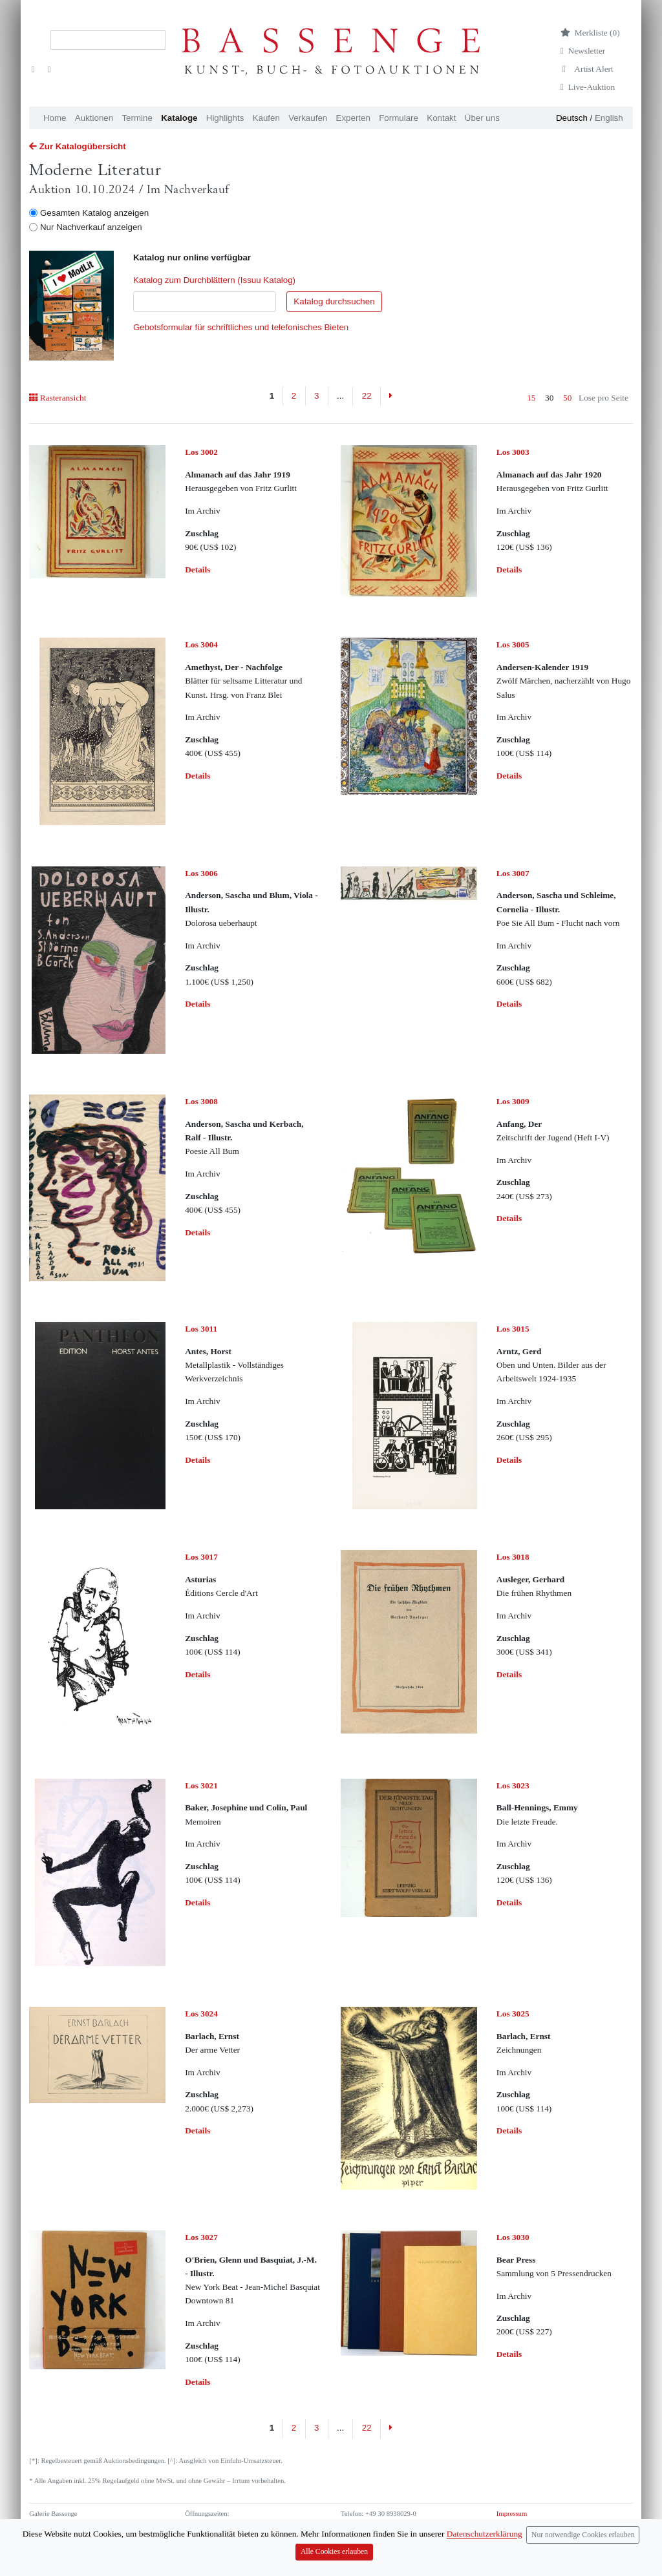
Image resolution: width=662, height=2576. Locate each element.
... (340, 396)
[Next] (390, 396)
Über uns (482, 118)
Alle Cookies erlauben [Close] (334, 2564)
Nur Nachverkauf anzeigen (91, 227)
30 (549, 398)
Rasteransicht (57, 398)
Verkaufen (307, 118)
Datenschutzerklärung (526, 2524)
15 (531, 398)
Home (55, 118)
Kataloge (179, 118)
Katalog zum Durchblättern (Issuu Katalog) (214, 280)
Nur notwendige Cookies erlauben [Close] (583, 2547)
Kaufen (266, 118)
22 (367, 396)
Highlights (225, 118)
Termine (137, 118)
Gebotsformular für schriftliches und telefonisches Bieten (240, 327)
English (609, 118)
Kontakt (441, 118)
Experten (353, 118)
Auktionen (94, 118)
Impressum (511, 2513)
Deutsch (572, 118)
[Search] (108, 40)
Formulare (398, 118)
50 (567, 398)
